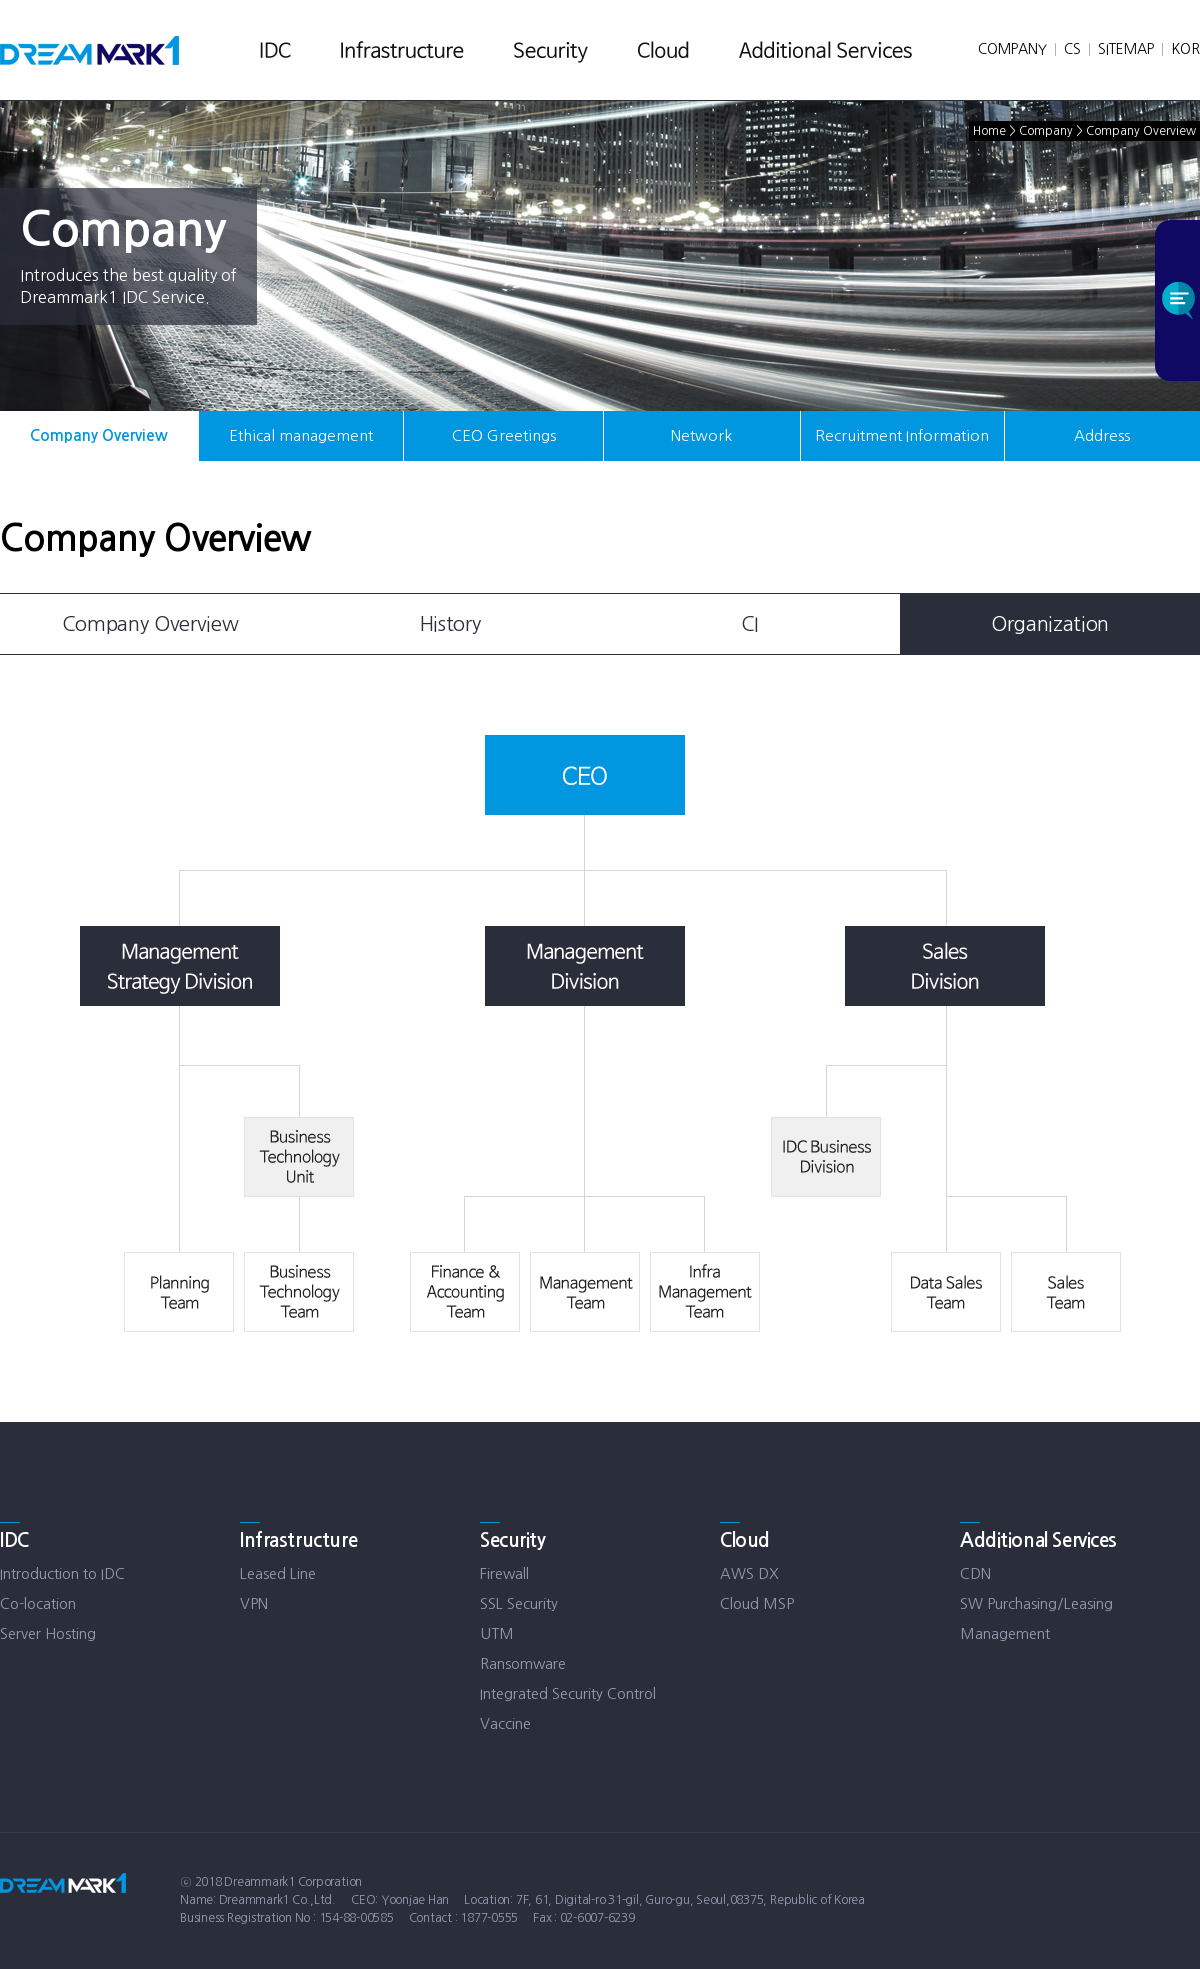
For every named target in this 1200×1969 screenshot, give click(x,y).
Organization (1050, 624)
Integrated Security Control (568, 1693)
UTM (497, 1633)
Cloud (745, 1540)
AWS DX (749, 1573)
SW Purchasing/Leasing (1036, 1603)
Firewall (504, 1573)
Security (513, 1540)
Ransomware (523, 1663)
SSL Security (519, 1603)
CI (750, 624)
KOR (1185, 49)
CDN (975, 1573)
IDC (14, 1540)
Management (1005, 1633)
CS (1072, 49)
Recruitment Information (902, 435)
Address (1102, 435)
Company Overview (99, 435)
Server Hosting (48, 1633)
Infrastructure (298, 1540)
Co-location (38, 1603)
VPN (254, 1603)
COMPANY (1012, 49)
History (450, 624)
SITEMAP (1126, 49)
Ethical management (301, 435)
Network (701, 435)
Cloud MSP (757, 1603)
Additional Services (1038, 1540)
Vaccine (505, 1723)
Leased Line (278, 1573)
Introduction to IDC (62, 1573)
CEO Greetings (504, 435)
